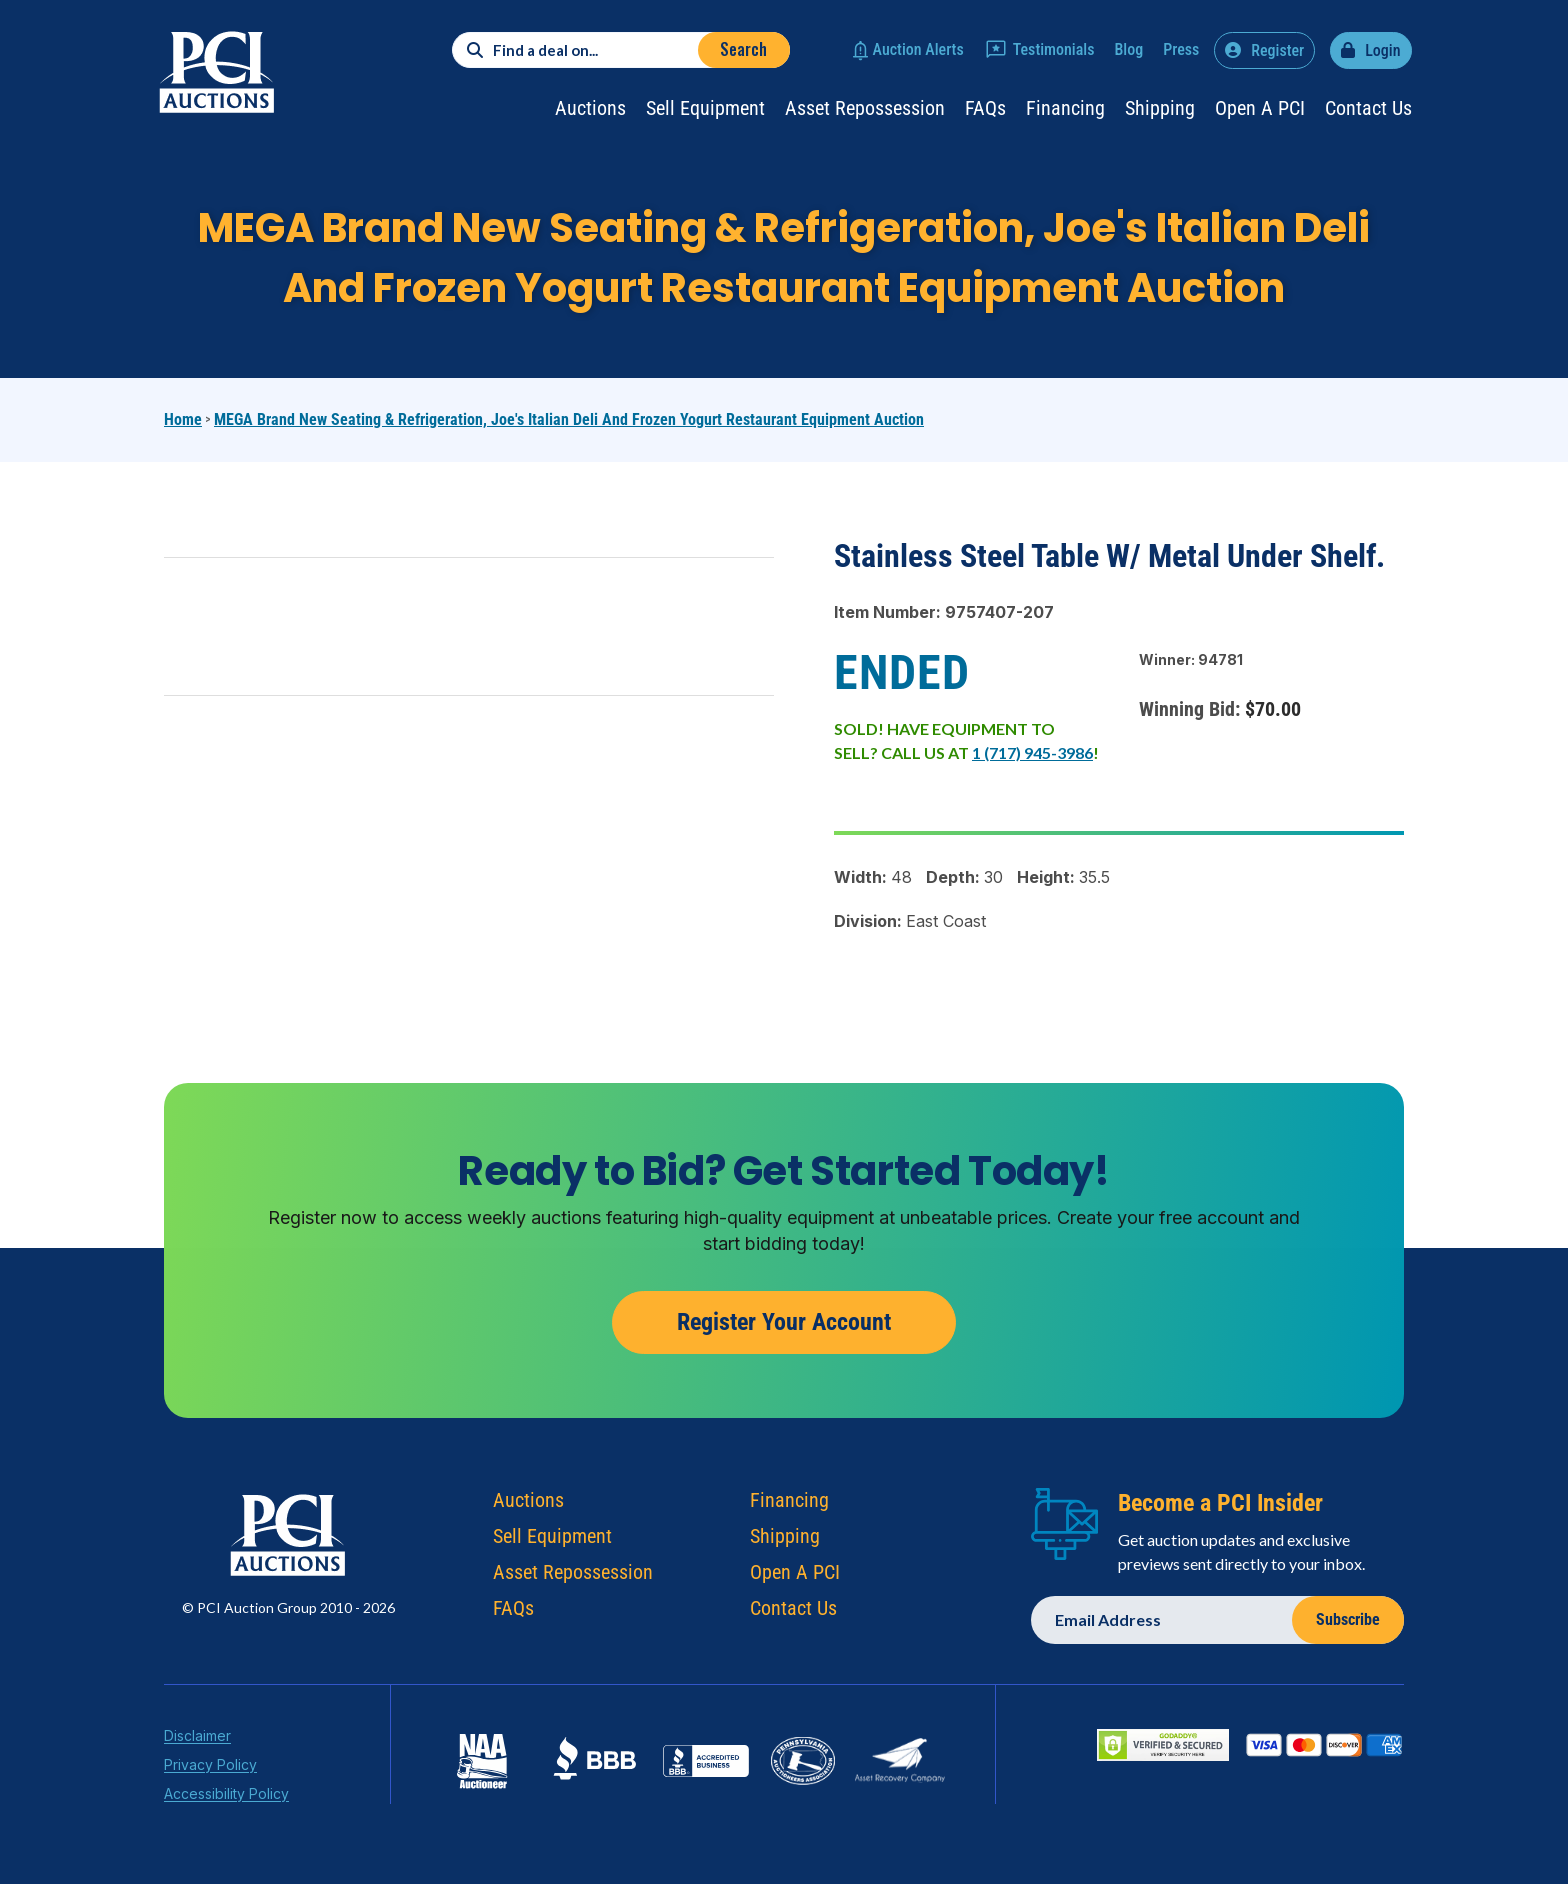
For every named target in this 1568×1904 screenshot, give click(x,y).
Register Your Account (784, 1346)
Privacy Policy (210, 1788)
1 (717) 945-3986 (1032, 752)
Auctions (590, 108)
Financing (1065, 108)
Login (1382, 50)
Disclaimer (197, 1759)
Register (1277, 50)
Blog (1128, 49)
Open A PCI (795, 1596)
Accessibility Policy (226, 1817)
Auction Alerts (918, 49)
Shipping (1160, 108)
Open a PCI (1260, 108)
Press (1181, 49)
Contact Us (1368, 108)
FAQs (985, 108)
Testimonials (1054, 49)
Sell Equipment (705, 108)
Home (183, 419)
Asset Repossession (865, 108)
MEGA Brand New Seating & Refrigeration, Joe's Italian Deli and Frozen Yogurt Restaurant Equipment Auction (569, 419)
